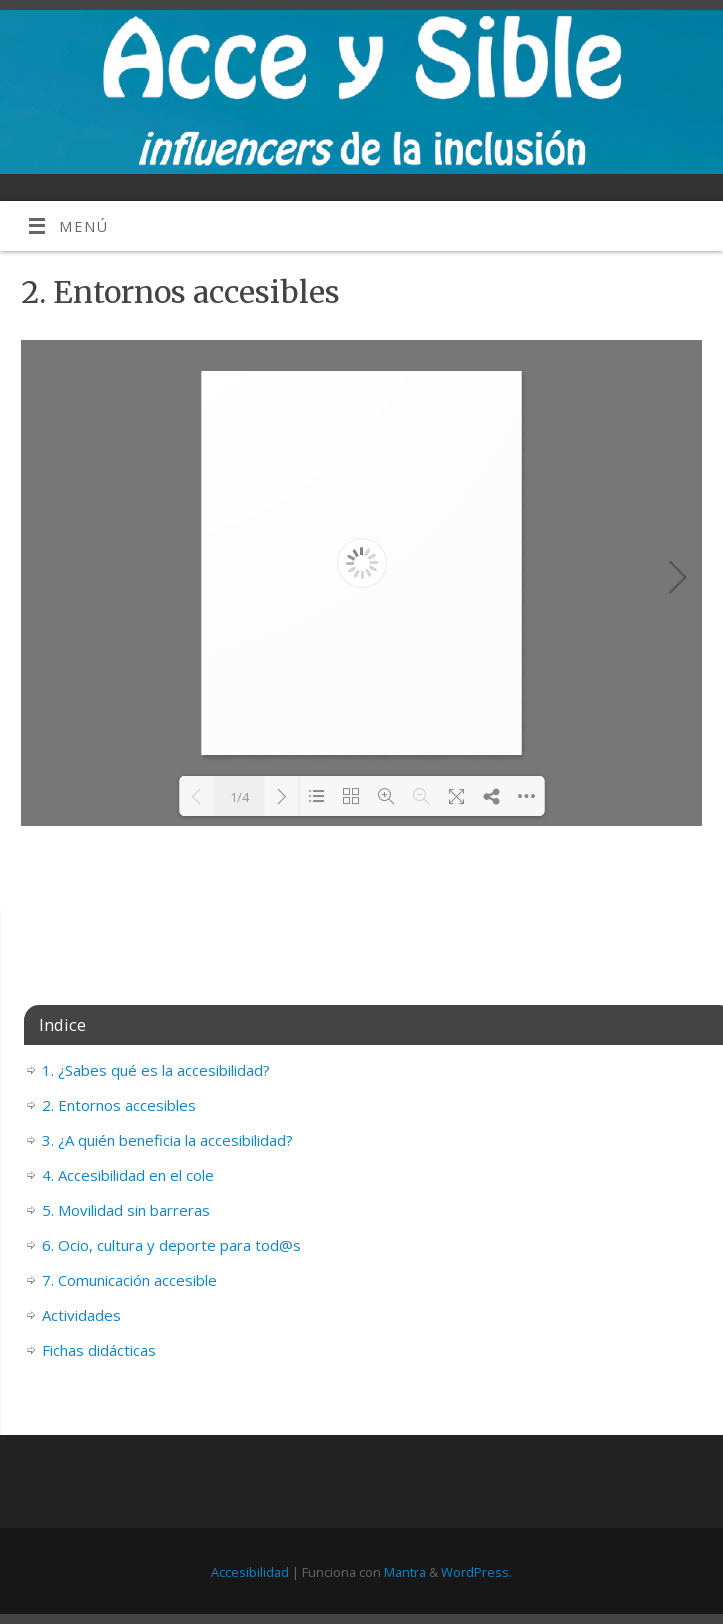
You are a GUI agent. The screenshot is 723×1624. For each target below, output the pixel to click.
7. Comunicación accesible (129, 1280)
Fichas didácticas (99, 1350)
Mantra (405, 1572)
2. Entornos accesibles (119, 1105)
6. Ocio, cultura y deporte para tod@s (171, 1245)
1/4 (239, 797)
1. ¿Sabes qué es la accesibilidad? (156, 1070)
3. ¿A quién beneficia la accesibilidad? (167, 1140)
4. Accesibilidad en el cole (128, 1175)
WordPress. (476, 1572)
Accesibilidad (250, 1572)
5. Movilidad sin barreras (126, 1210)
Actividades (81, 1315)
